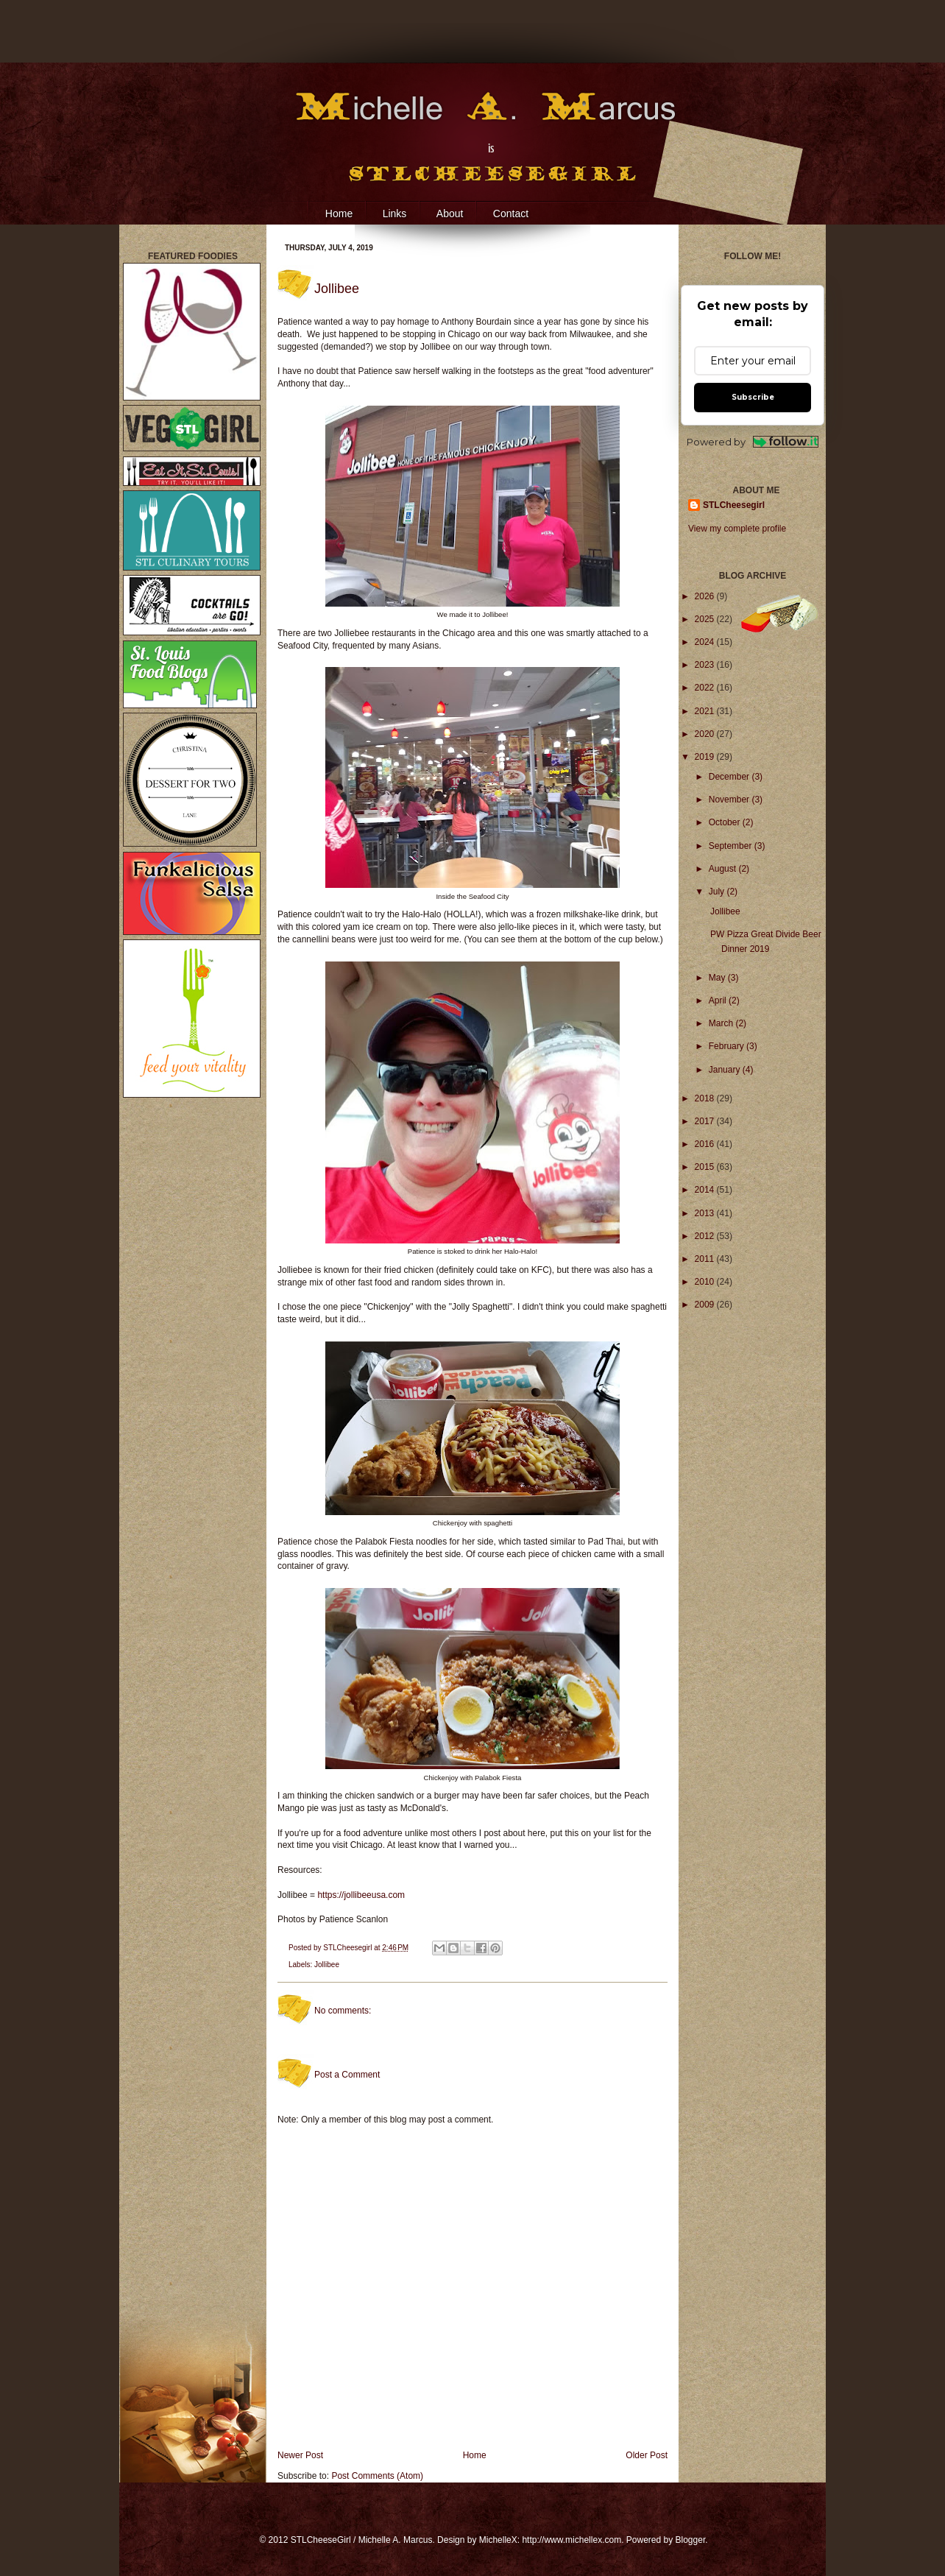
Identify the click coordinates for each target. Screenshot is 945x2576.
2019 (706, 757)
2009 (706, 1304)
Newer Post (300, 2455)
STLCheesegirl (348, 1948)
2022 (706, 687)
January (726, 1070)
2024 (706, 642)
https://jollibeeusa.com (361, 1895)
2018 (706, 1098)
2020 (706, 734)
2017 (706, 1121)
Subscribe (753, 397)
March (722, 1023)
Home (339, 213)
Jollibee (326, 1965)
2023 (706, 665)
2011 (706, 1259)
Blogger (691, 2540)
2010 (706, 1282)
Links (395, 213)
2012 (706, 1236)
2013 (706, 1213)
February (727, 1046)
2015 (706, 1167)
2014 (706, 1190)
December (730, 777)
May (718, 978)
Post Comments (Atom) (377, 2476)
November (730, 799)
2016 (706, 1144)
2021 (706, 711)
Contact (510, 213)
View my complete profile (737, 528)
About (450, 213)
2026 (706, 596)
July (718, 891)
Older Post (647, 2455)
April (719, 1000)
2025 (706, 619)
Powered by (752, 442)
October (726, 822)
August (724, 869)
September (731, 846)
